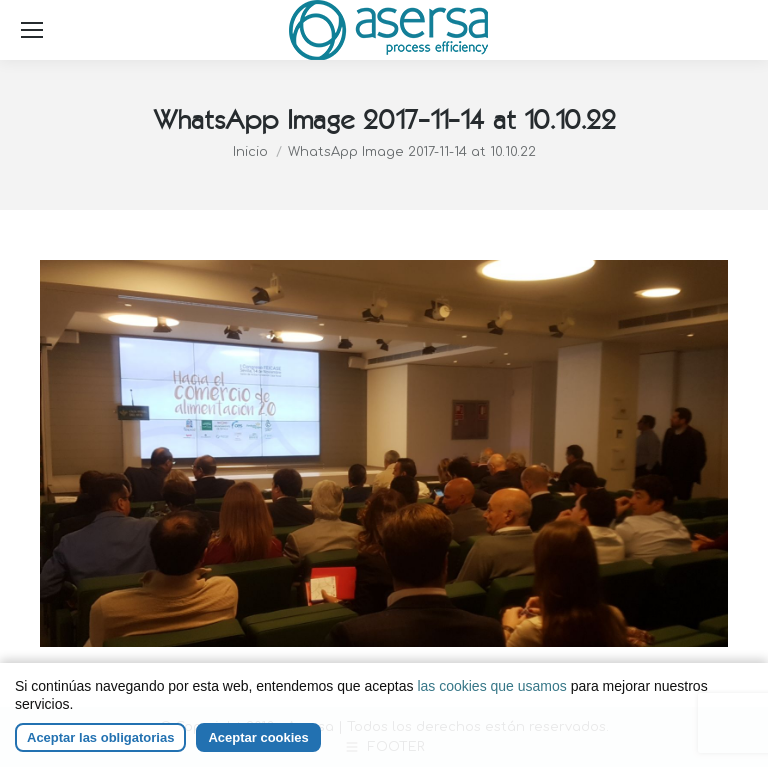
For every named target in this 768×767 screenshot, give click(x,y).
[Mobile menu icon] (32, 30)
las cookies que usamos (491, 686)
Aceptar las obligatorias (100, 737)
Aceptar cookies (258, 737)
